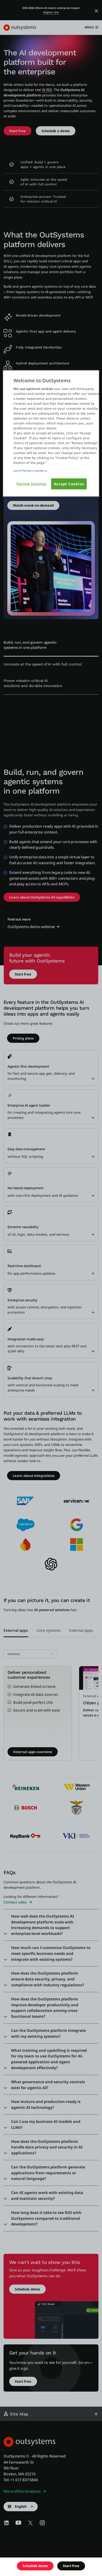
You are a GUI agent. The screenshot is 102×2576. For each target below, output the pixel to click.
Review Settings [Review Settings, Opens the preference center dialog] (31, 483)
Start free (71, 2566)
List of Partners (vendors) (30, 470)
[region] (51, 433)
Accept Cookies (69, 483)
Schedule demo (35, 2566)
